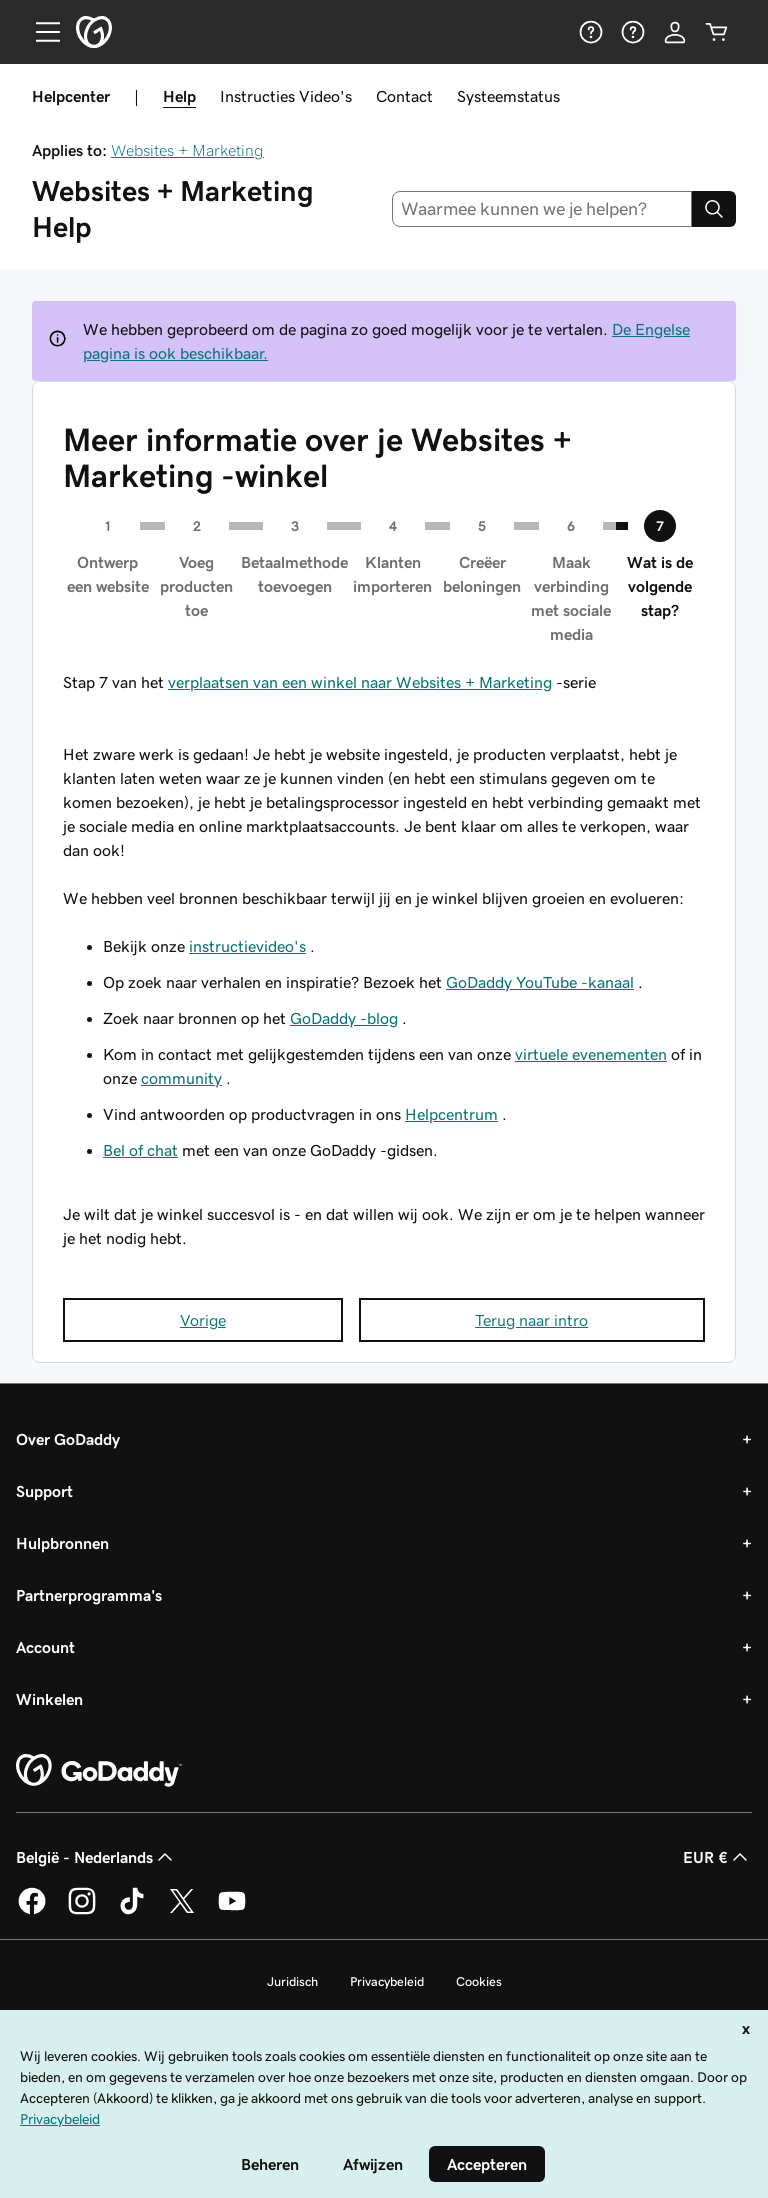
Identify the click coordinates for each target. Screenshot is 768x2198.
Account (45, 1647)
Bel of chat (140, 1150)
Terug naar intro (531, 1320)
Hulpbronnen (62, 1543)
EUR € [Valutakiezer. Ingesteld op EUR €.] (717, 1857)
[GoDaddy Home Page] (99, 1771)
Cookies (479, 1981)
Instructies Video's (286, 96)
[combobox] (542, 209)
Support (44, 1491)
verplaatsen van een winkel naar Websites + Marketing (360, 682)
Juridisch (292, 1981)
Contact (404, 96)
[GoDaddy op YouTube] (232, 1911)
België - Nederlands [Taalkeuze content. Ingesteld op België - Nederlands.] (96, 1857)
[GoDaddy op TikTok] (132, 1911)
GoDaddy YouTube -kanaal (540, 982)
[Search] (714, 209)
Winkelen (49, 1699)
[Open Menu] (40, 32)
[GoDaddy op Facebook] (32, 1911)
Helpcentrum (451, 1114)
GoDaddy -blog (344, 1018)
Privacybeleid (387, 1981)
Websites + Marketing (187, 150)
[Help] (591, 32)
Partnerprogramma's (89, 1595)
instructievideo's (247, 946)
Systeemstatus (508, 96)
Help (179, 96)
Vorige (203, 1320)
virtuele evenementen (591, 1054)
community (181, 1078)
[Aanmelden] (675, 32)
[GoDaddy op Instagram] (82, 1911)
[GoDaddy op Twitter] (182, 1911)
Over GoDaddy (68, 1439)
